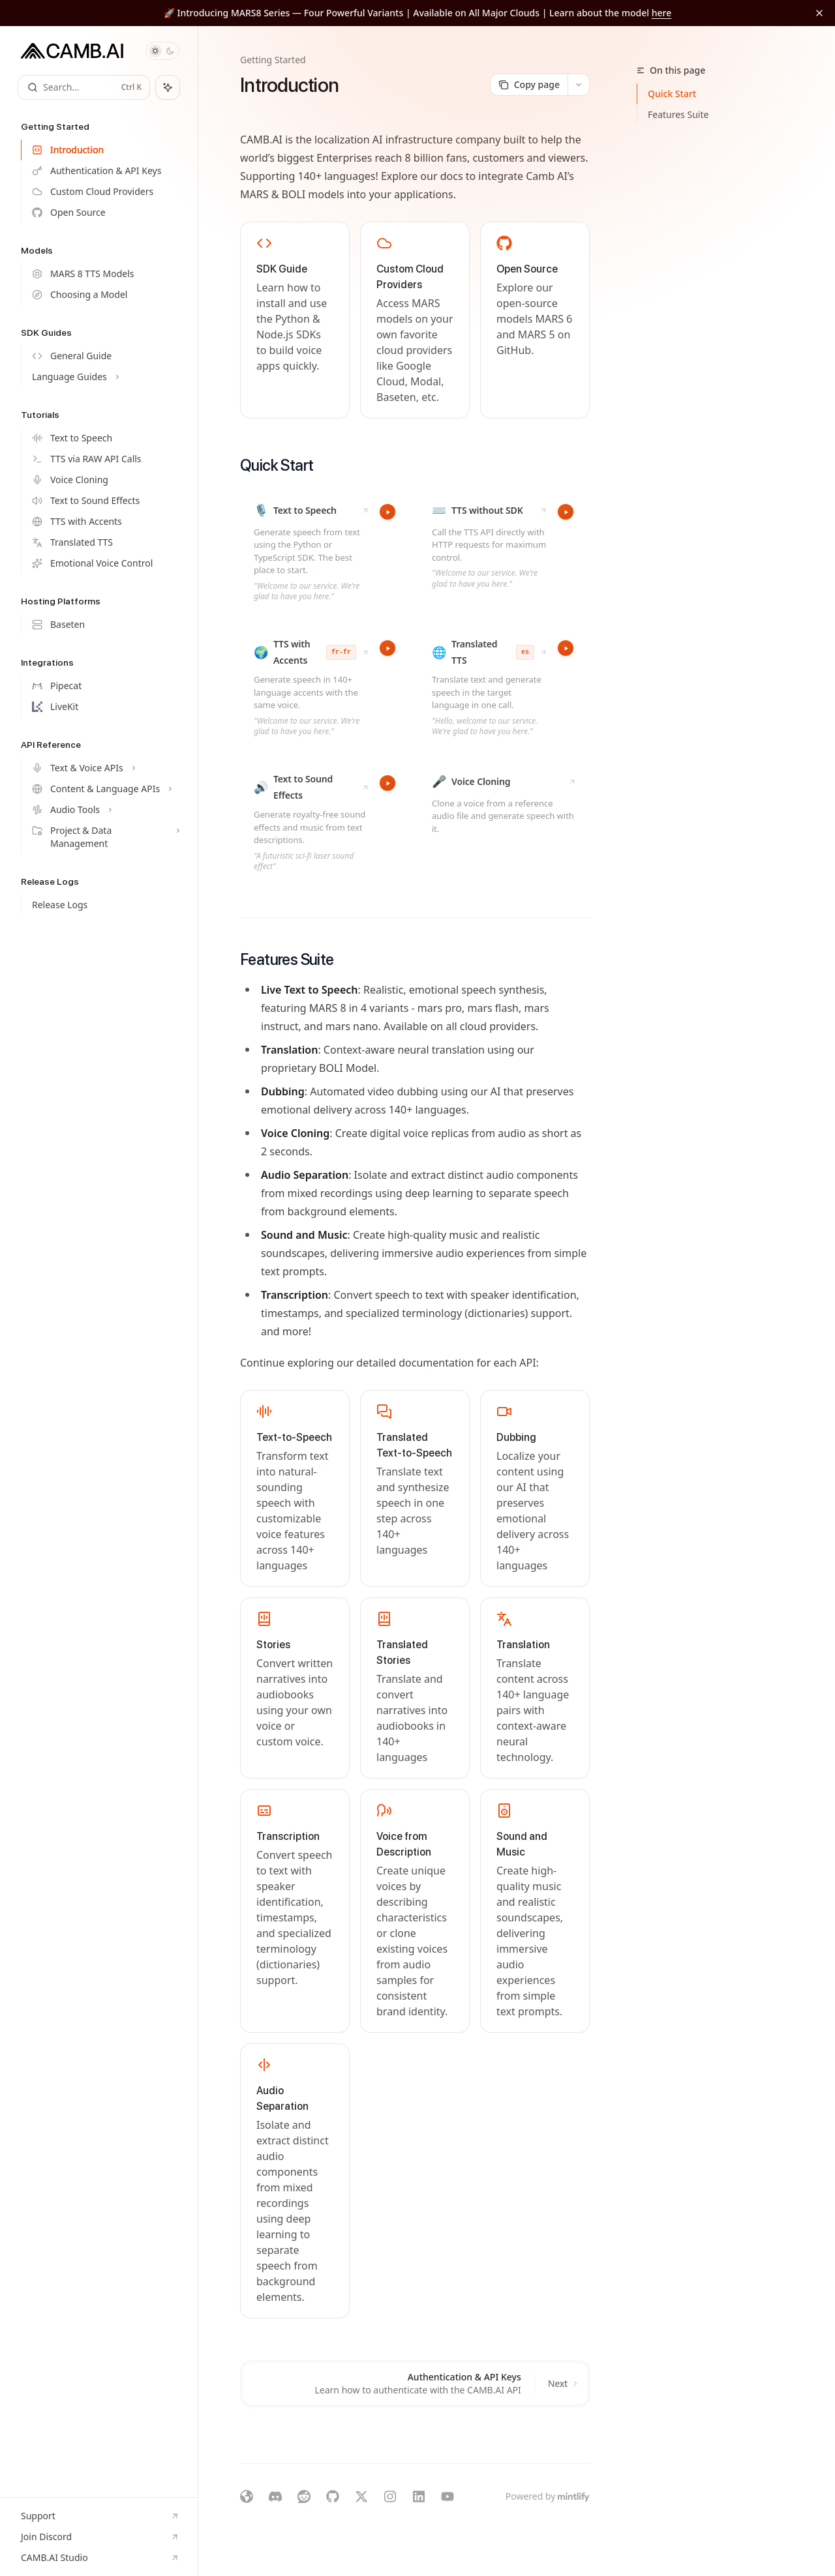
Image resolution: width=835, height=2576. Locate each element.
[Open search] (83, 87)
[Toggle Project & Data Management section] (104, 837)
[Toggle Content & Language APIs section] (104, 788)
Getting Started (273, 59)
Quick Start (672, 93)
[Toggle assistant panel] (167, 87)
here (662, 13)
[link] (295, 320)
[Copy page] (529, 85)
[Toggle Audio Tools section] (104, 809)
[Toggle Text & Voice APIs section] (104, 768)
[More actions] (579, 85)
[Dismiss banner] (819, 13)
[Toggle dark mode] (162, 51)
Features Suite (678, 114)
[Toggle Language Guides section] (104, 376)
